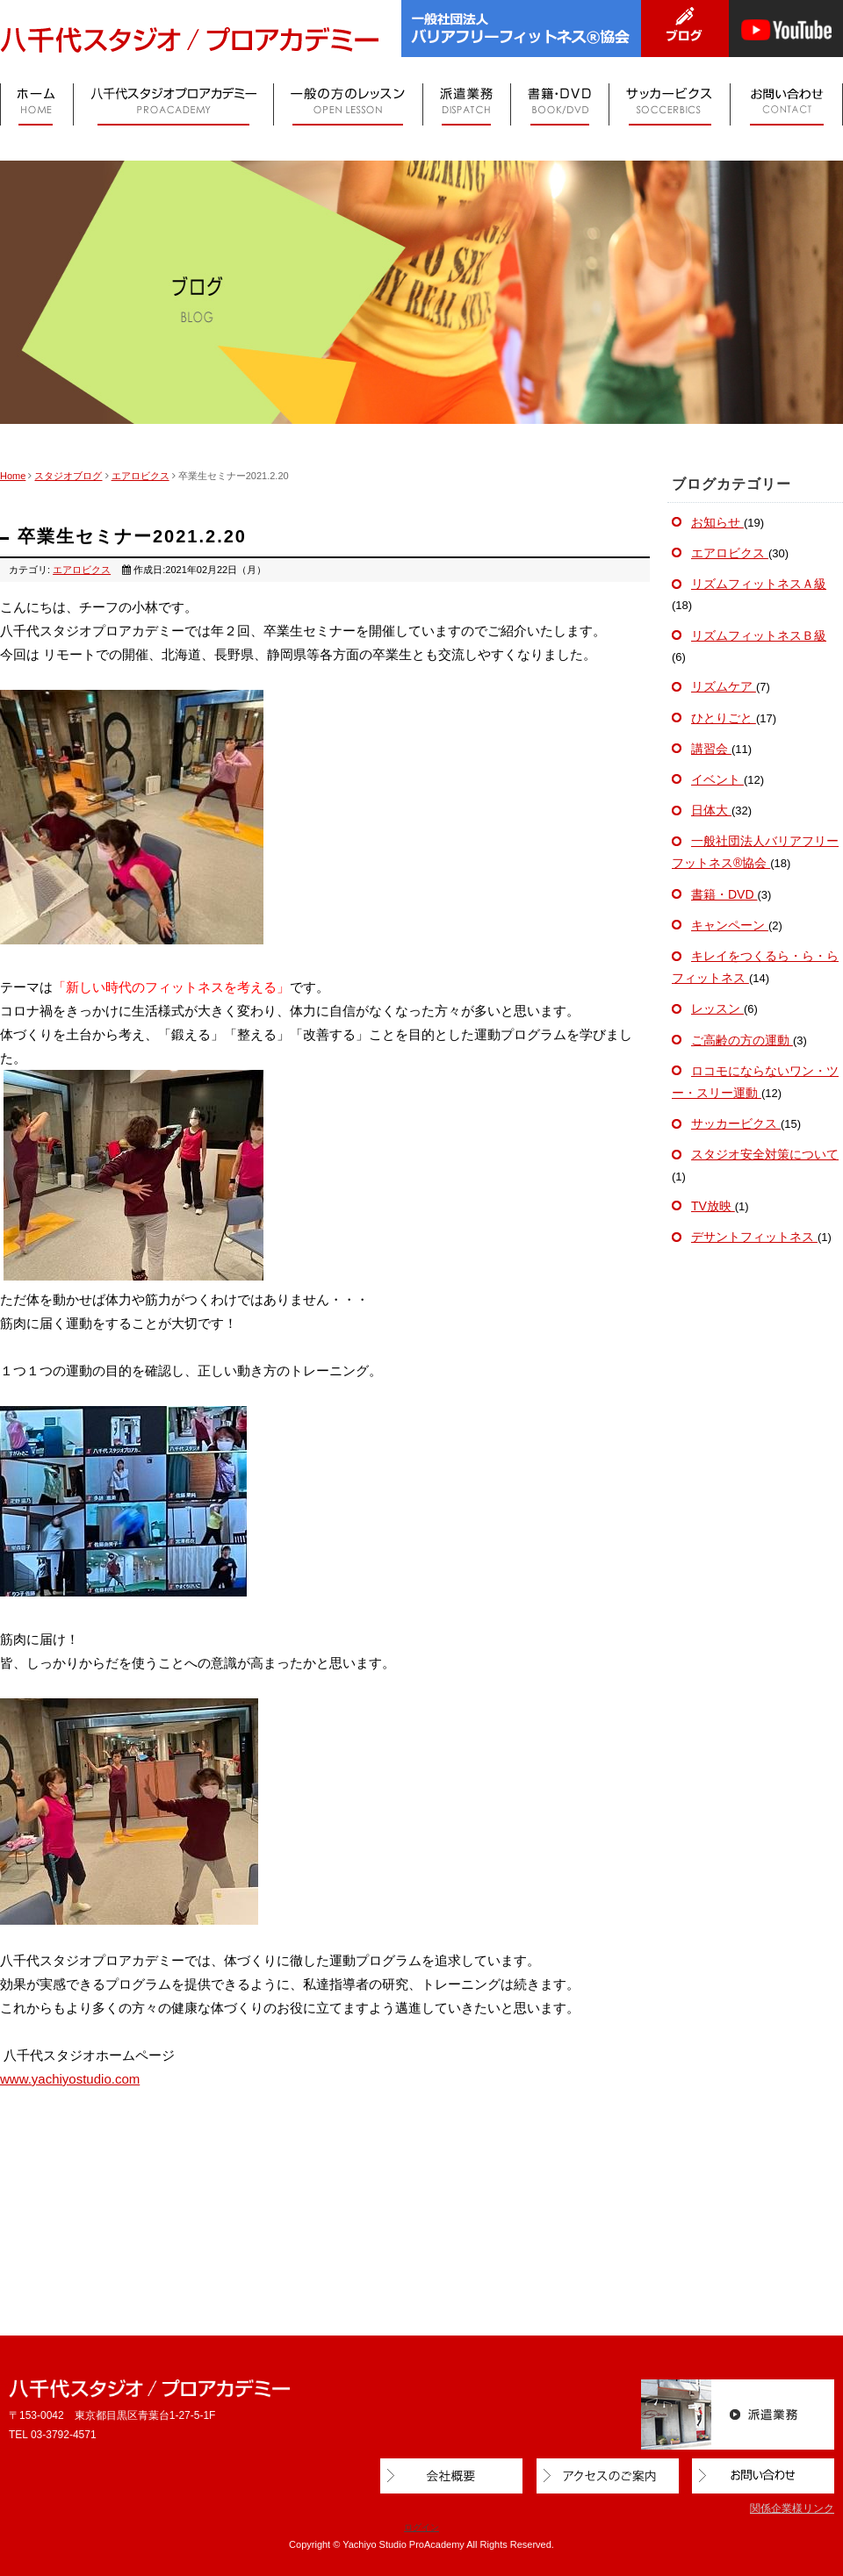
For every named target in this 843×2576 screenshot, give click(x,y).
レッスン (717, 1008)
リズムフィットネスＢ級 (758, 635)
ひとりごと (723, 718)
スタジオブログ (68, 475)
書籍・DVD (724, 894)
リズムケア (723, 686)
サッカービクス (736, 1123)
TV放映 (713, 1206)
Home (12, 475)
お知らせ (717, 522)
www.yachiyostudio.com (70, 2078)
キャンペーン (729, 925)
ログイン (421, 2527)
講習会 (711, 749)
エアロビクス (140, 475)
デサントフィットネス (754, 1237)
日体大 (711, 810)
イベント (717, 779)
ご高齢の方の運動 (742, 1040)
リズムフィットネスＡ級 (758, 584)
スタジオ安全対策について (765, 1154)
